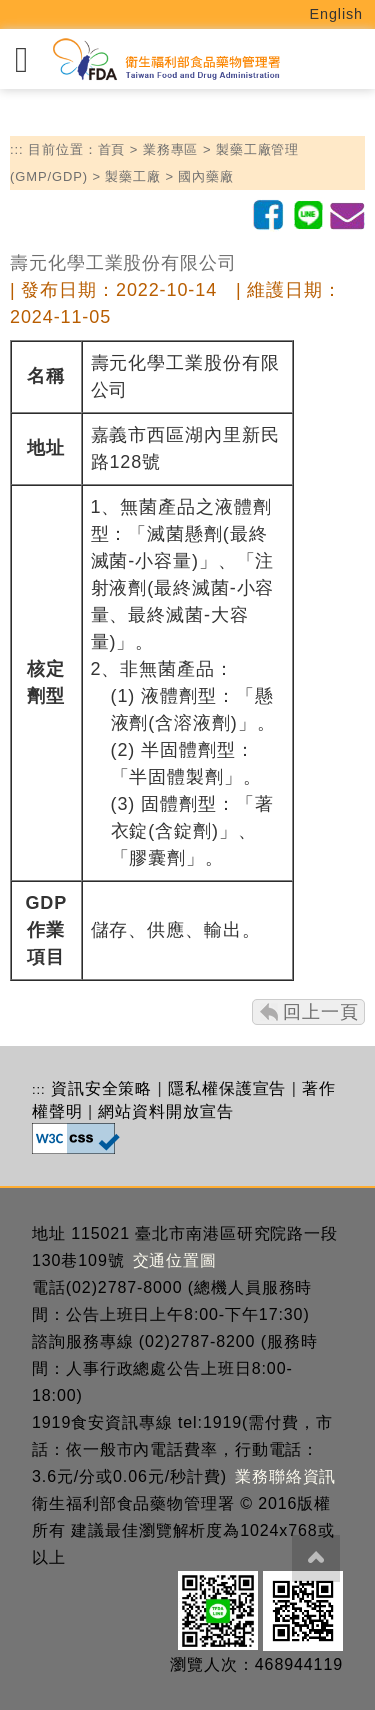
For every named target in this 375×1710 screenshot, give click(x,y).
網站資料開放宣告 (165, 1111)
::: (17, 149)
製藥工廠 (133, 176)
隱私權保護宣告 (227, 1088)
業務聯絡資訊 (285, 1476)
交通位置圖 (175, 1260)
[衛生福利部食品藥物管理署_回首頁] (165, 59)
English (337, 14)
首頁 (112, 149)
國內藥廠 (206, 176)
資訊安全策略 (101, 1088)
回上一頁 (321, 1012)
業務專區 (171, 149)
